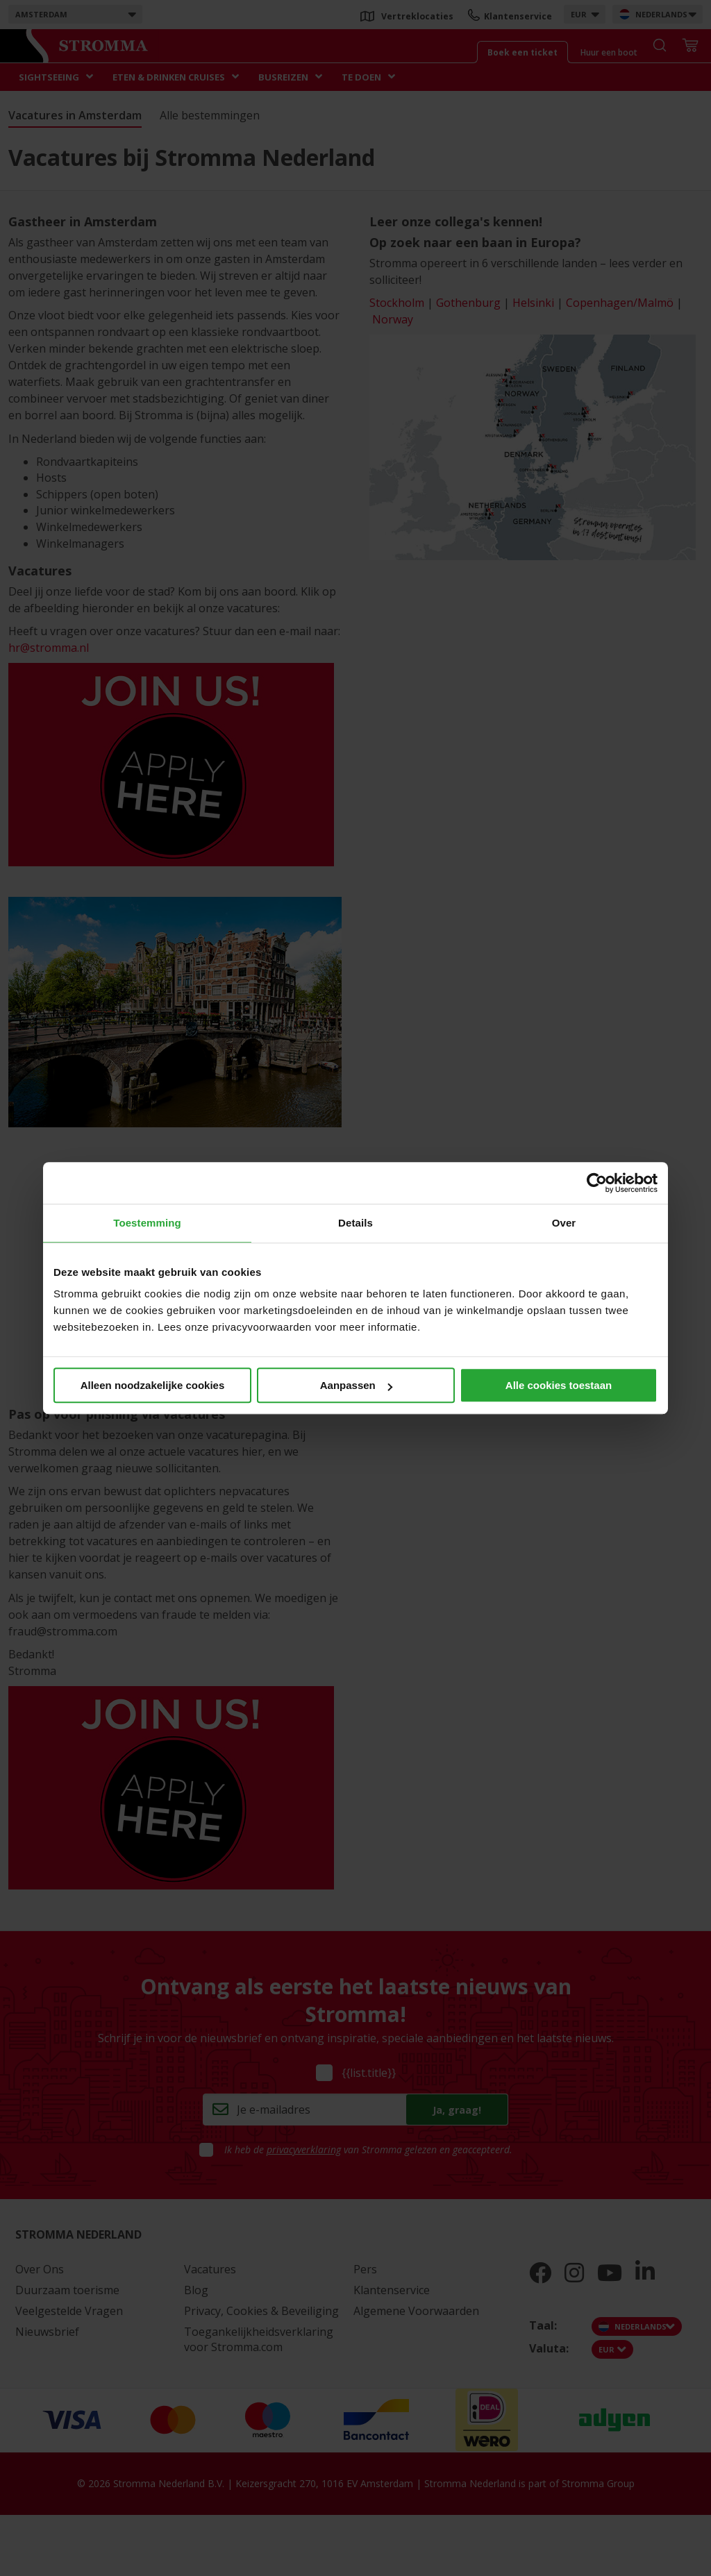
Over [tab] (564, 1223)
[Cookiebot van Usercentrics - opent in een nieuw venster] (597, 1182)
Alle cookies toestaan (558, 1385)
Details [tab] (355, 1223)
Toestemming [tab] (147, 1223)
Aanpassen (356, 1385)
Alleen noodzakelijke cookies (153, 1385)
